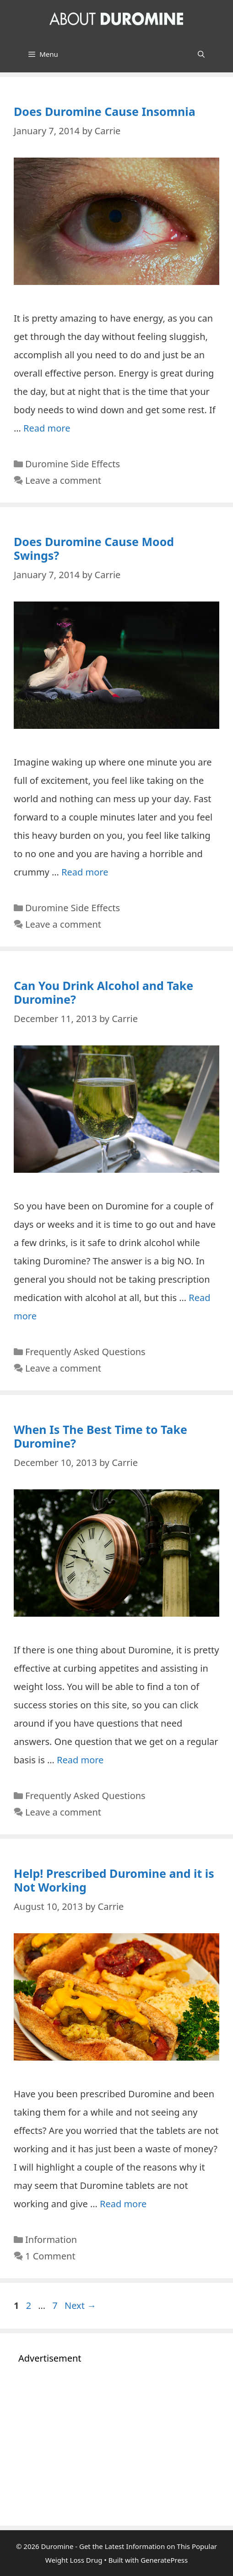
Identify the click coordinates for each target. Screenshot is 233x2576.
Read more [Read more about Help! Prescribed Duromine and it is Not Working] (123, 2204)
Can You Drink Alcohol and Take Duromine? (103, 992)
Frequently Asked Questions (85, 1351)
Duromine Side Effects (72, 464)
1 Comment (50, 2256)
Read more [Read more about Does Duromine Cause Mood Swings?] (84, 872)
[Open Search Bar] (201, 54)
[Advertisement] (116, 2443)
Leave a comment (63, 480)
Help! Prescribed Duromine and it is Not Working (114, 1880)
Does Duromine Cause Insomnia (104, 111)
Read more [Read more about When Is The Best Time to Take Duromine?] (80, 1760)
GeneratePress (164, 2560)
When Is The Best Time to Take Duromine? (100, 1436)
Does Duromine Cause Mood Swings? (94, 548)
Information (51, 2239)
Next (80, 2305)
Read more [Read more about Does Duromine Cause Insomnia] (46, 428)
